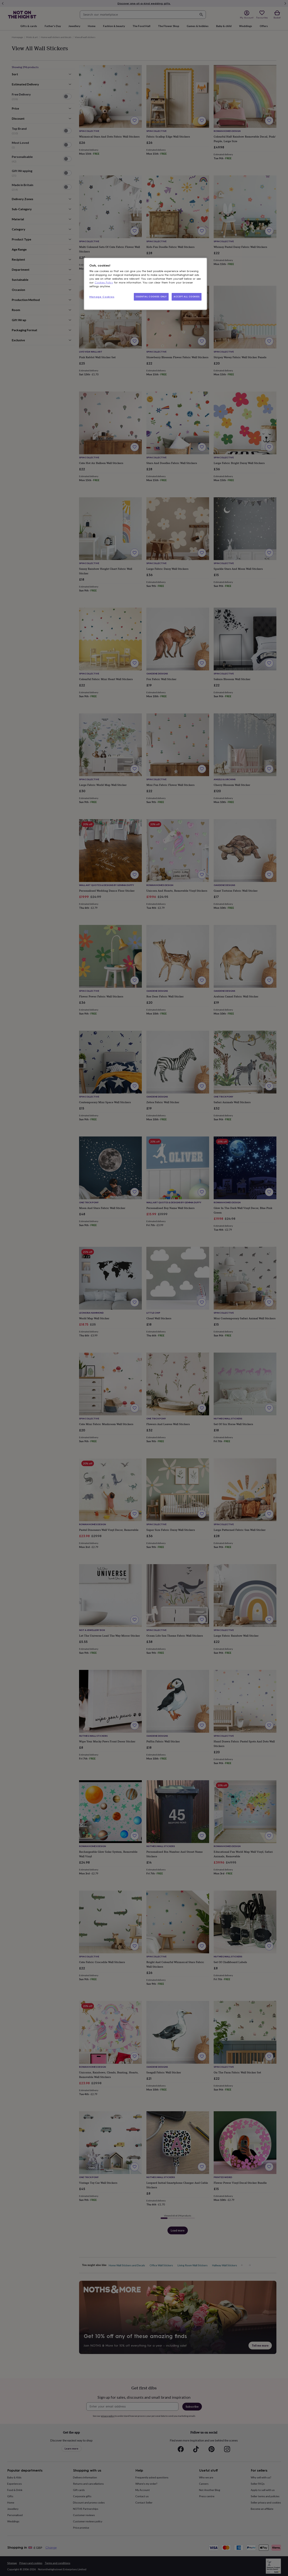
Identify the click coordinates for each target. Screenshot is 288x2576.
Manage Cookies (101, 296)
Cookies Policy (104, 282)
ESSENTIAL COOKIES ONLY (151, 296)
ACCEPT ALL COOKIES (186, 296)
